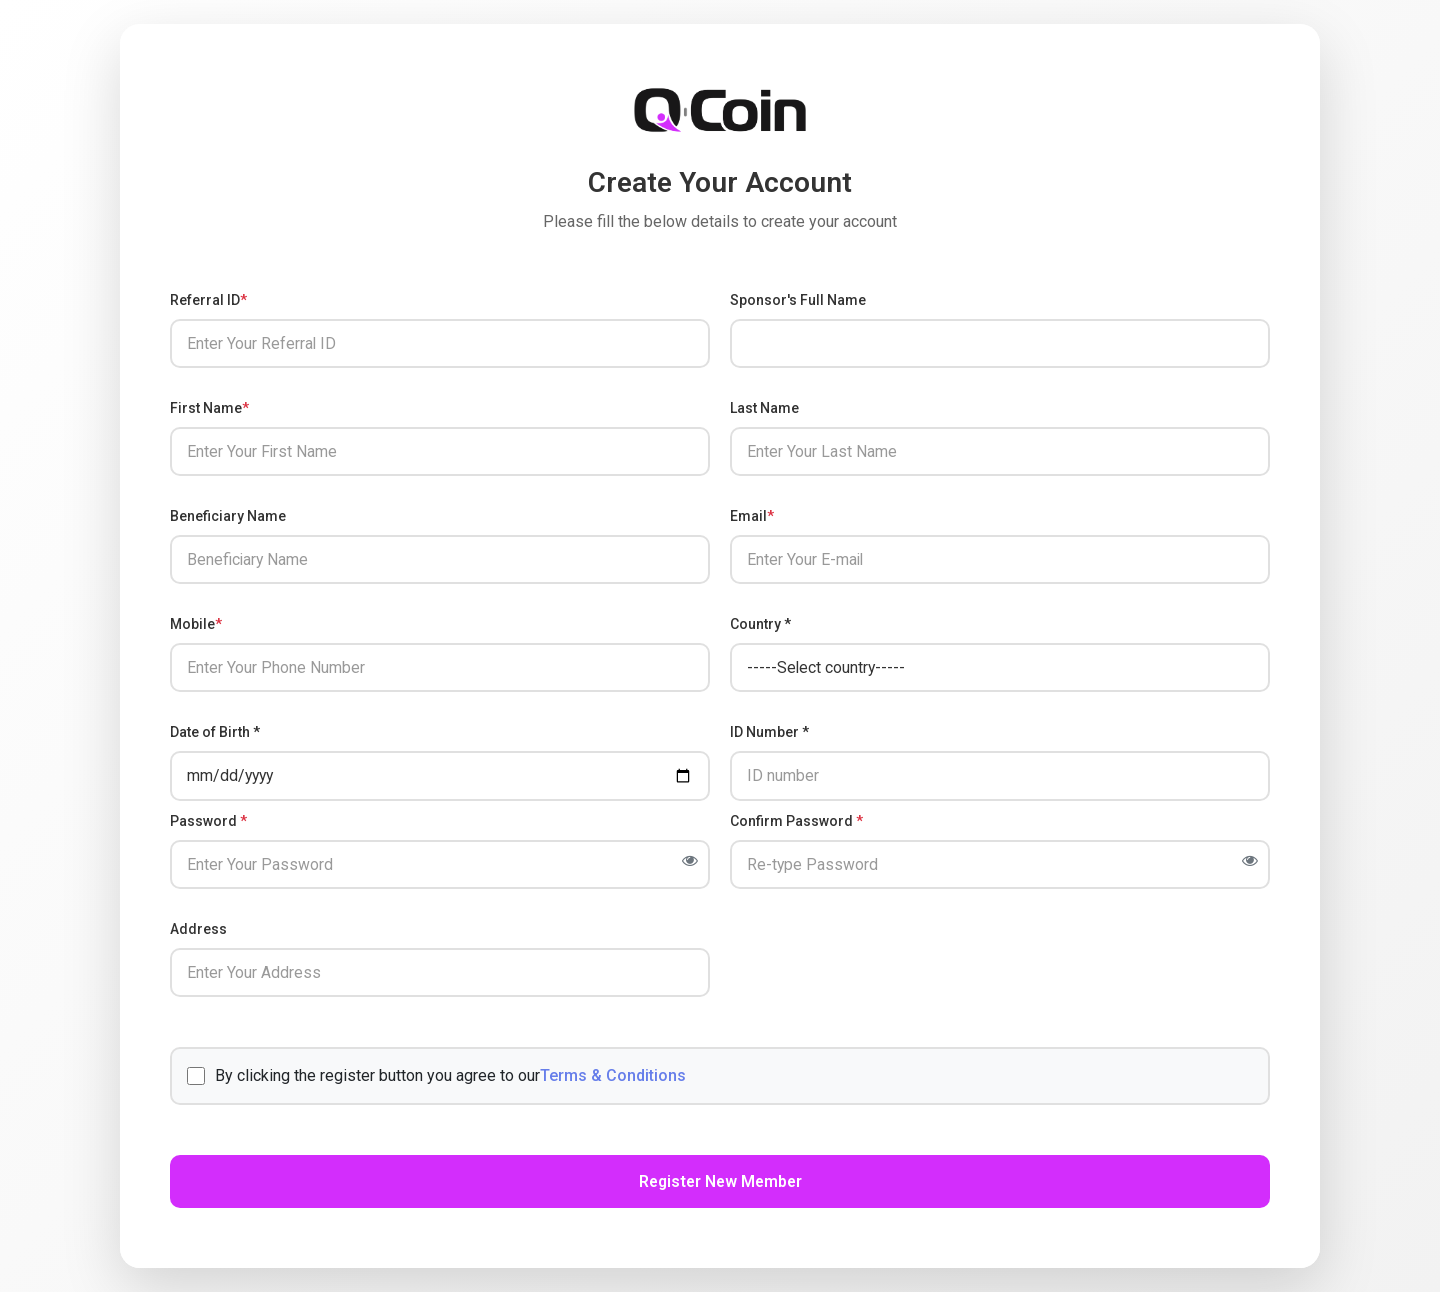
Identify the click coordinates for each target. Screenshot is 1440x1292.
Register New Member (720, 1184)
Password (208, 821)
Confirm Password (796, 821)
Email (752, 514)
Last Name (764, 405)
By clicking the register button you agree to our (436, 1078)
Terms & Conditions (613, 1077)
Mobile (196, 623)
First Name (209, 405)
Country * (760, 623)
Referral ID (208, 296)
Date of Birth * (215, 732)
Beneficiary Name (228, 514)
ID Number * (769, 732)
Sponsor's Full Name (798, 296)
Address (198, 930)
